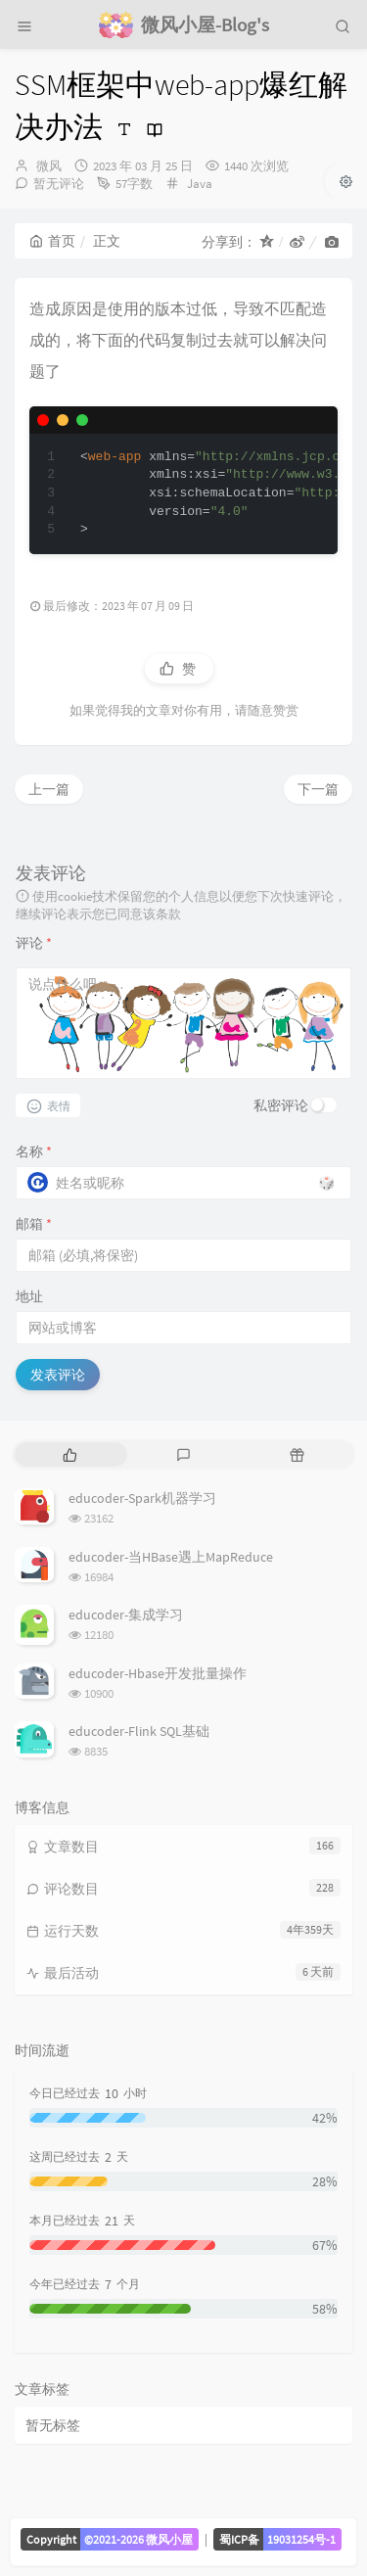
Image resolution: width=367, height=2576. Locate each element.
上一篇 (48, 789)
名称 (34, 1151)
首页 (52, 241)
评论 (34, 943)
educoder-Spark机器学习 (142, 1498)
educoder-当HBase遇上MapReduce (171, 1557)
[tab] (69, 1454)
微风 (49, 166)
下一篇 (318, 789)
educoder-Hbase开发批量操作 (158, 1673)
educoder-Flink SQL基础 (139, 1731)
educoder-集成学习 (126, 1614)
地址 (29, 1296)
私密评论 (280, 1105)
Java (199, 183)
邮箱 (34, 1224)
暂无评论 (58, 183)
